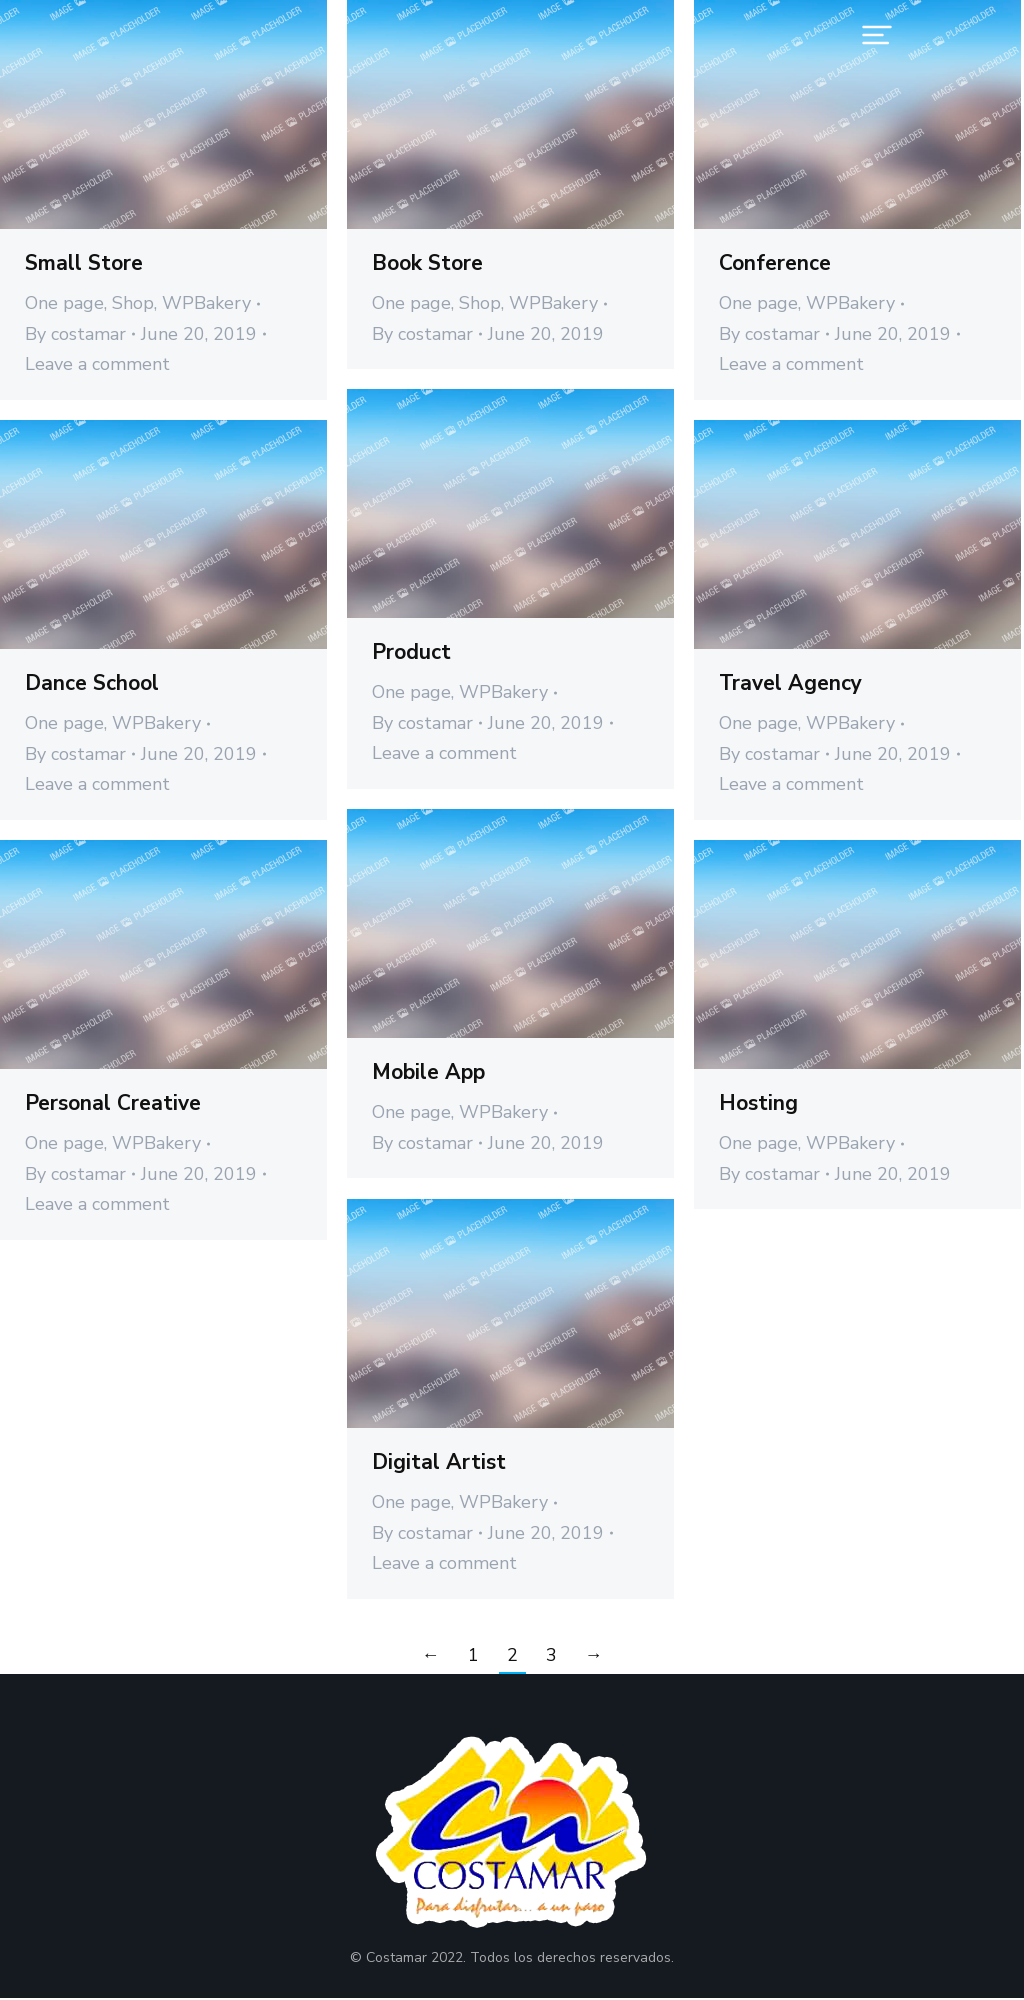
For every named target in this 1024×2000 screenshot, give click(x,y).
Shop (133, 303)
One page (64, 303)
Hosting (758, 1103)
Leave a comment (97, 364)
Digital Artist (439, 1462)
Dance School (92, 683)
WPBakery (206, 303)
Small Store (84, 263)
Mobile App (428, 1072)
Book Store (427, 263)
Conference (775, 263)
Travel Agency (790, 683)
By (75, 334)
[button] (877, 35)
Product (411, 652)
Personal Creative (113, 1103)
